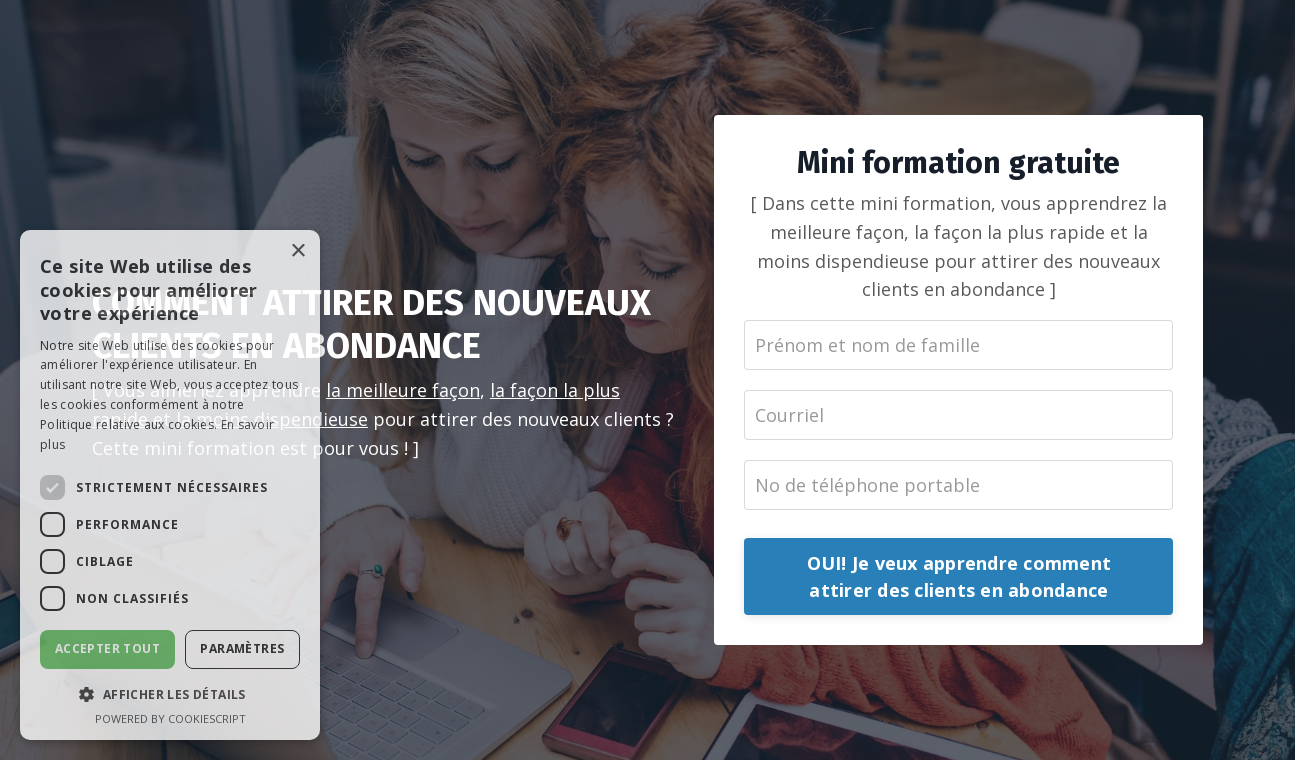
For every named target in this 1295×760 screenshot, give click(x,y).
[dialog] (170, 485)
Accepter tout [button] (107, 648)
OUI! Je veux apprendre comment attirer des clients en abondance (959, 576)
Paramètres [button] (242, 648)
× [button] (297, 251)
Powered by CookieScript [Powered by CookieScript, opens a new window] (170, 718)
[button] (170, 694)
